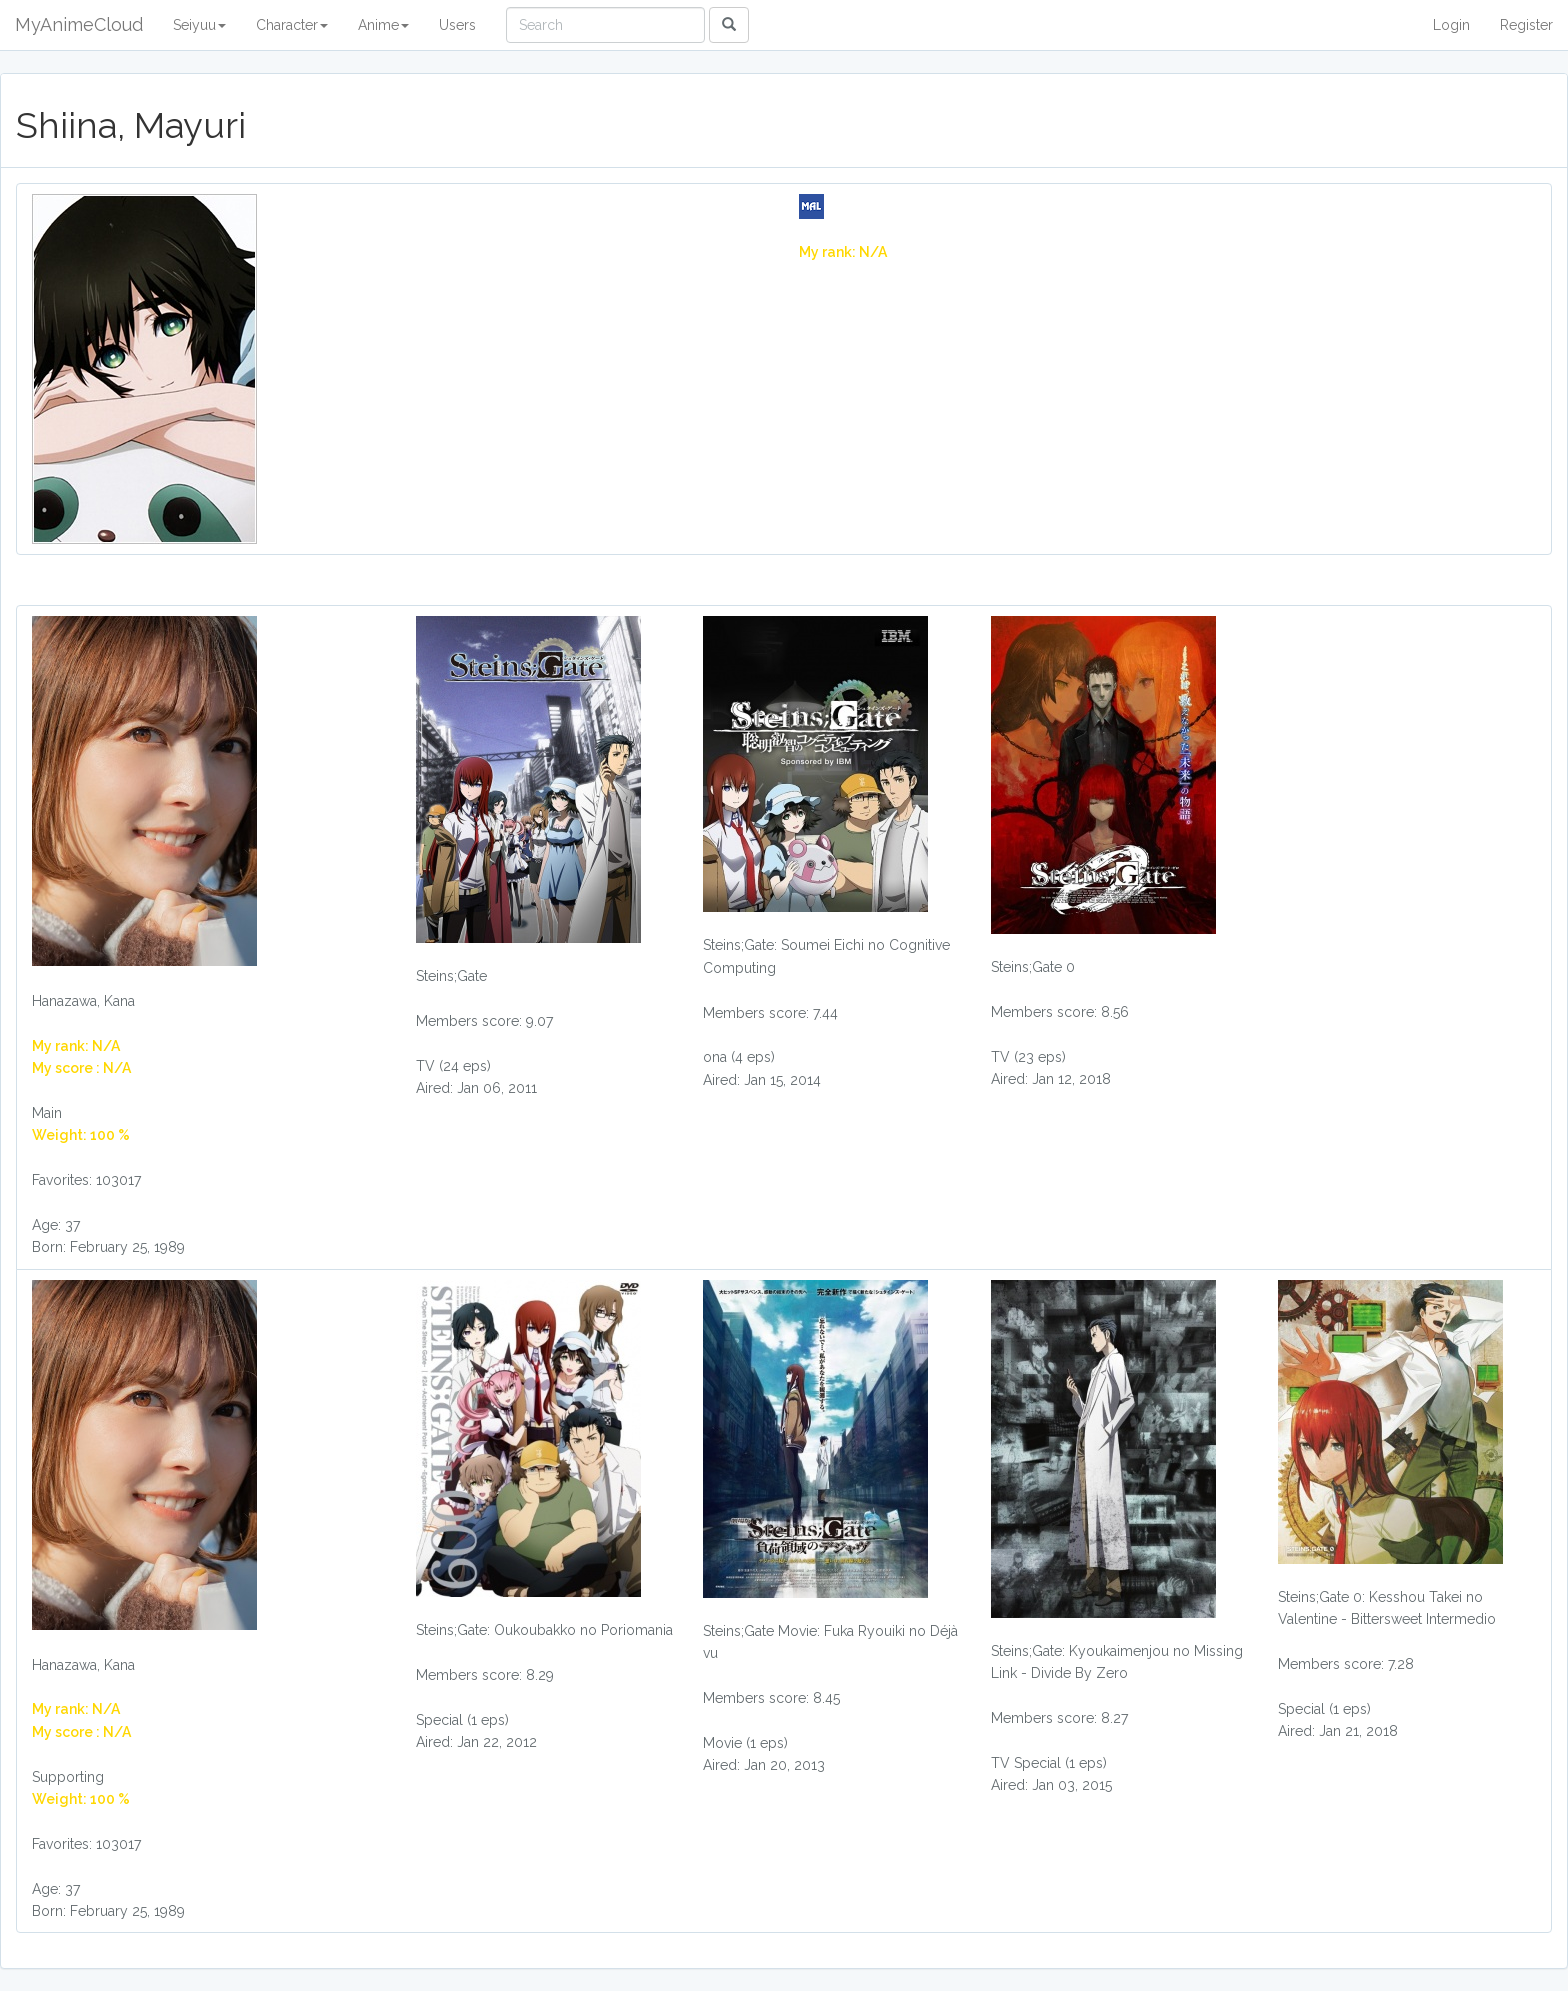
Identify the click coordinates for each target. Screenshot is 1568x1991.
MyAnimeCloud (79, 24)
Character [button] (292, 25)
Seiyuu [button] (199, 25)
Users (457, 25)
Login (1451, 25)
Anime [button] (383, 25)
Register (1526, 25)
